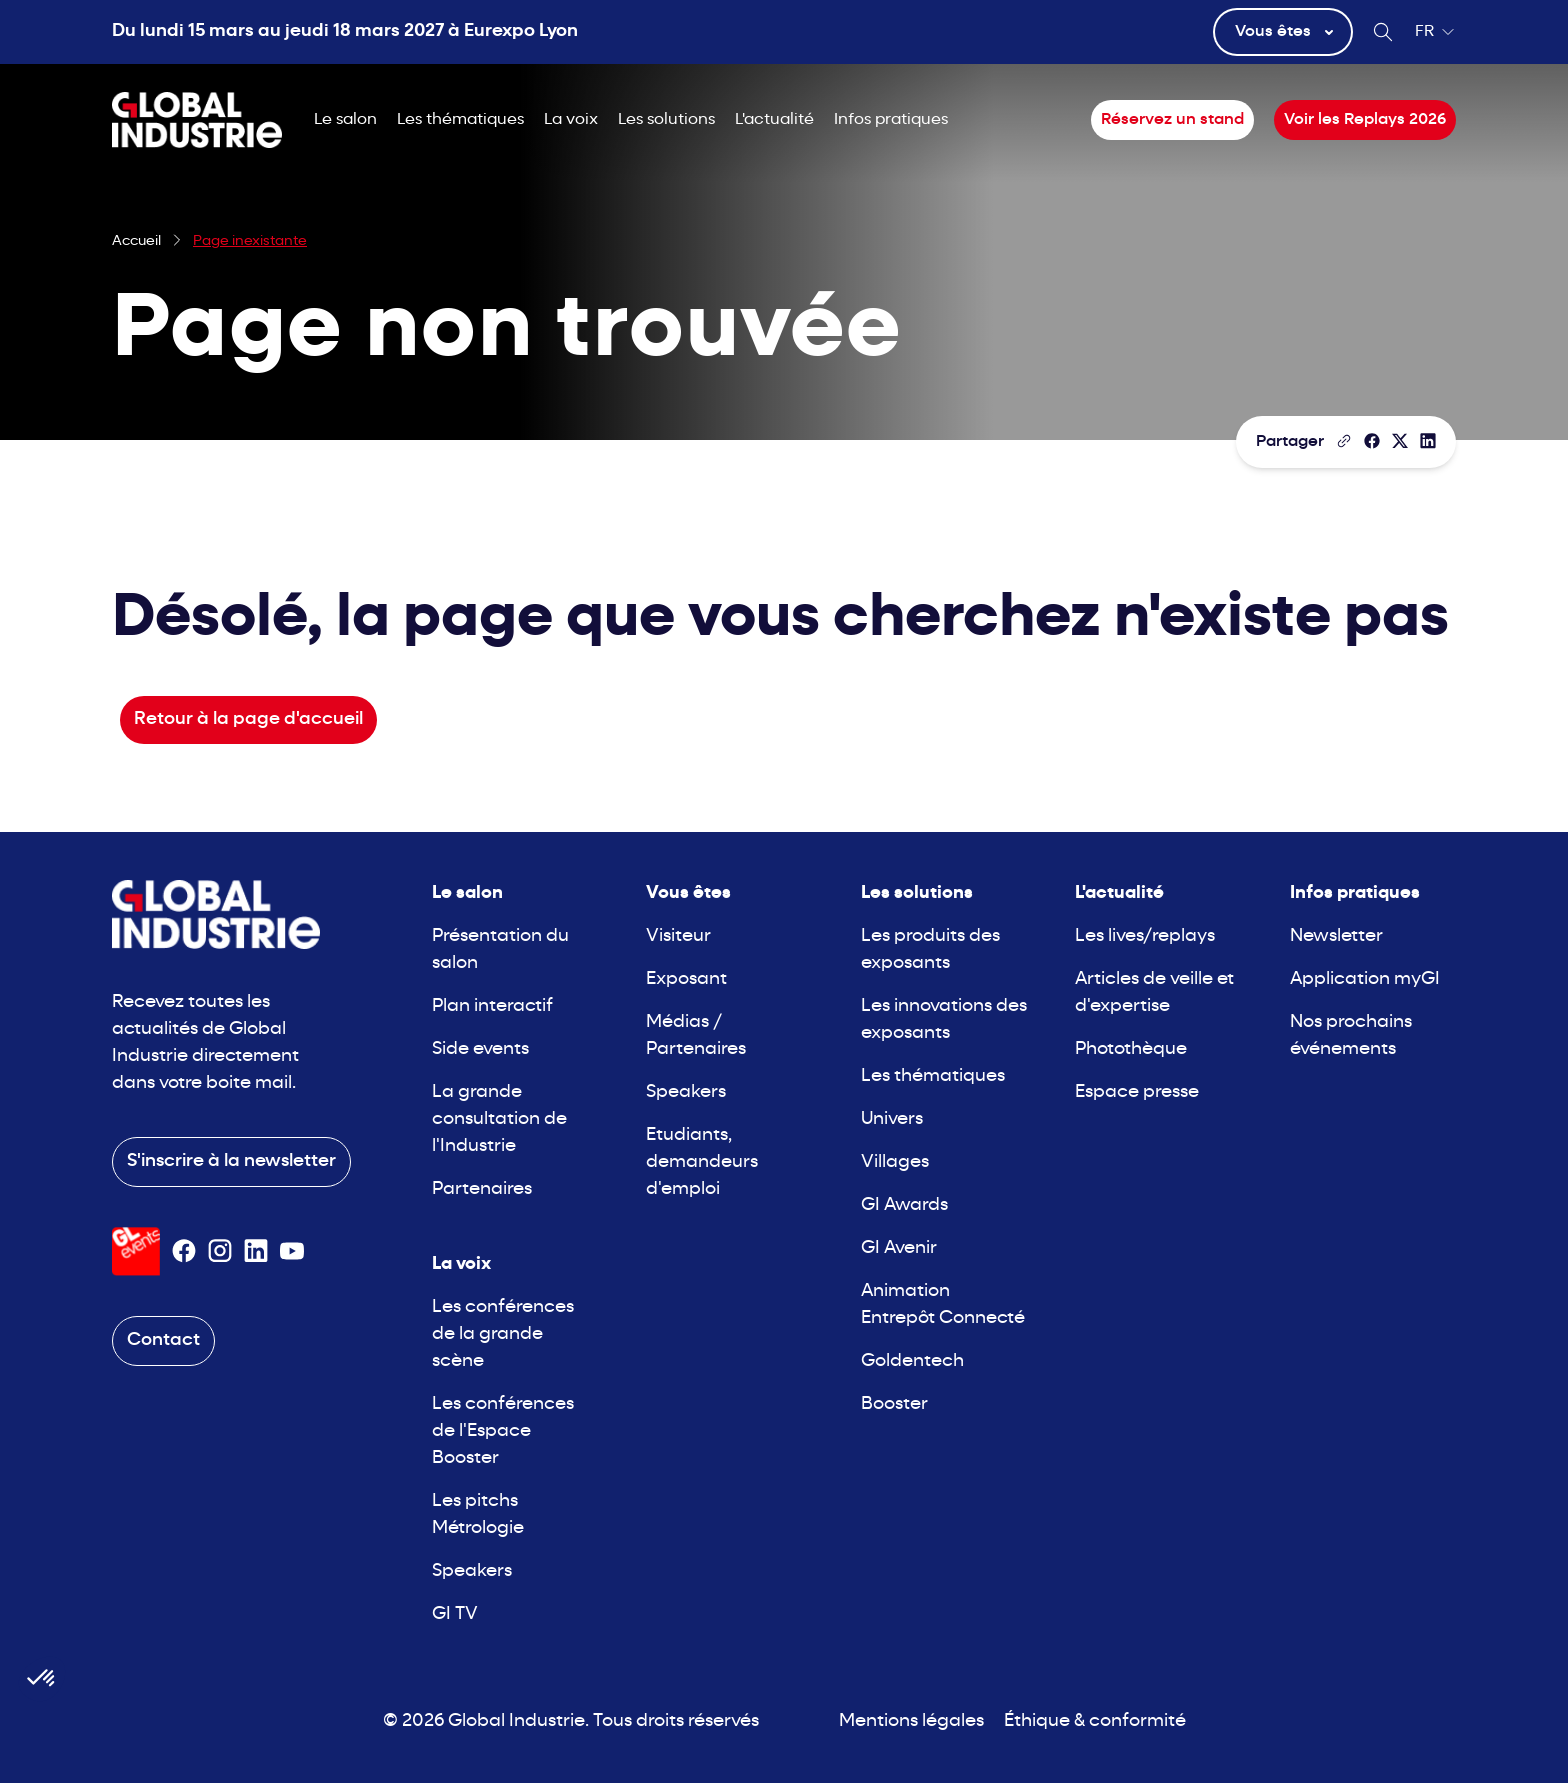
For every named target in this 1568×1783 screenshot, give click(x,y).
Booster (894, 1404)
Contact (163, 1340)
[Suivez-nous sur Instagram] (220, 1251)
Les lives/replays (1145, 936)
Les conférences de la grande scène (503, 1334)
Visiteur (678, 936)
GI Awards (904, 1205)
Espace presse (1137, 1092)
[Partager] (1372, 441)
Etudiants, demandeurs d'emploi (702, 1162)
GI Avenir (899, 1248)
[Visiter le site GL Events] (136, 1251)
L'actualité (774, 120)
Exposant (686, 979)
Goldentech (912, 1361)
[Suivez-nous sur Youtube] (292, 1251)
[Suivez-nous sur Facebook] (184, 1251)
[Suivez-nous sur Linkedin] (256, 1251)
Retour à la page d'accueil (248, 719)
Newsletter (1336, 936)
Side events (480, 1049)
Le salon (345, 120)
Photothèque (1131, 1049)
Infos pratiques (891, 120)
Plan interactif (492, 1006)
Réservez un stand (1172, 120)
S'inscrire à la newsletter (231, 1161)
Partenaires (482, 1189)
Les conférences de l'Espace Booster (503, 1431)
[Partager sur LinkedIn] (1428, 441)
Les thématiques (460, 120)
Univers (892, 1119)
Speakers (472, 1571)
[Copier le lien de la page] (1344, 441)
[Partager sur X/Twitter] (1400, 441)
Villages (895, 1162)
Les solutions (666, 120)
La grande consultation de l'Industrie (499, 1119)
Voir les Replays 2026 (1365, 120)
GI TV (455, 1614)
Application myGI (1365, 979)
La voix (571, 120)
